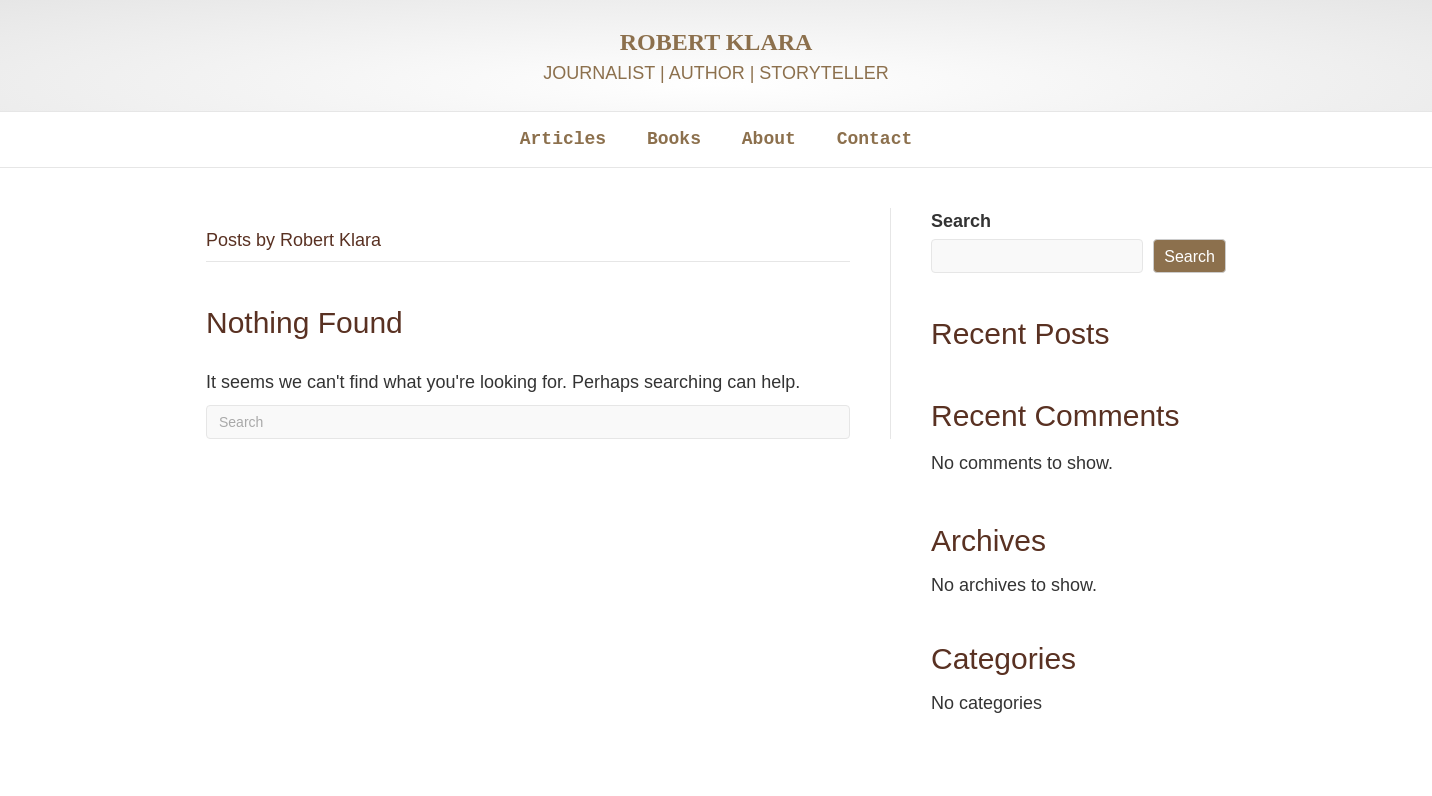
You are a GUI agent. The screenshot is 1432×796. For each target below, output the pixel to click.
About (769, 139)
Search (961, 221)
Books (674, 139)
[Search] (528, 422)
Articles (563, 139)
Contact (875, 139)
